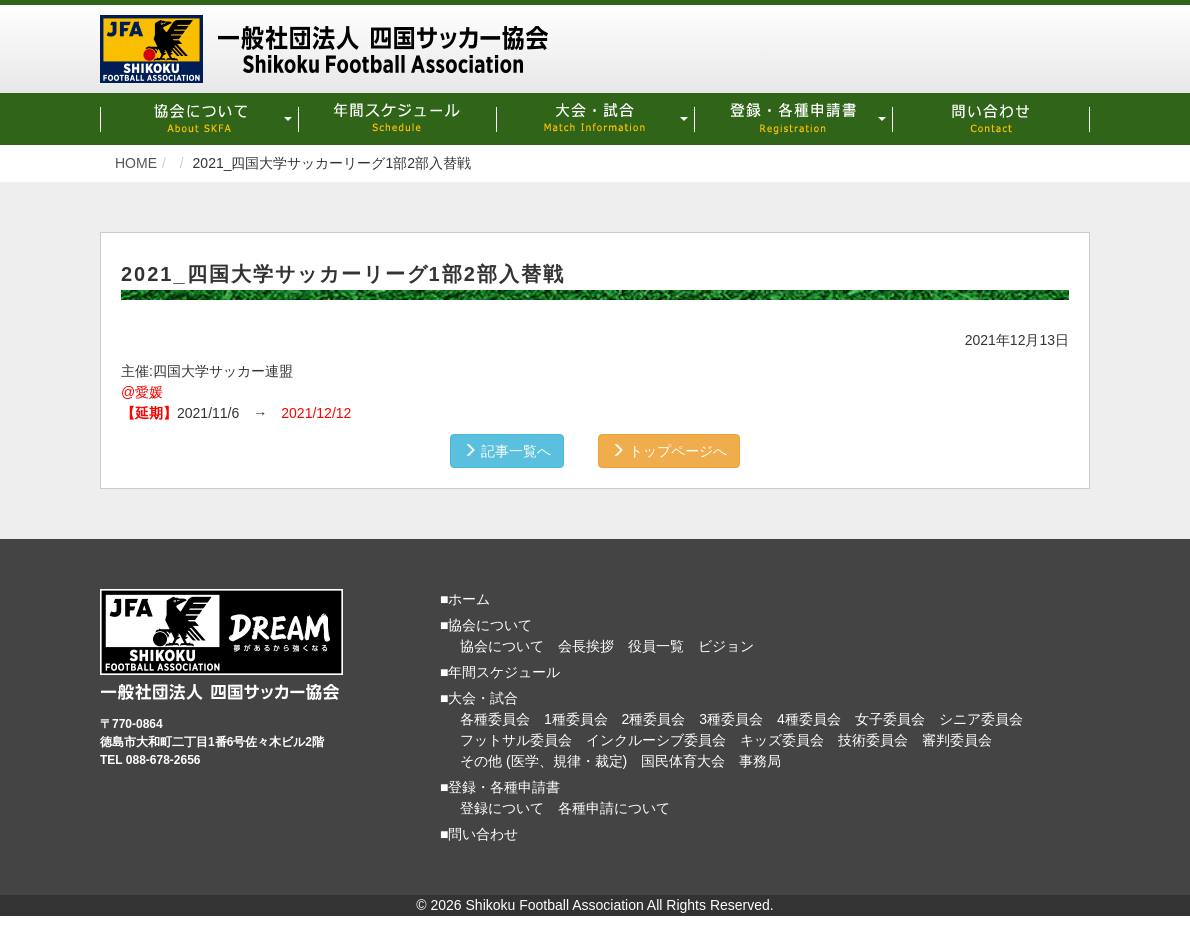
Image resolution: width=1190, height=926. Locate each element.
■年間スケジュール (500, 672)
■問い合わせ (479, 834)
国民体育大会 (683, 761)
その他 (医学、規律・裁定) (543, 761)
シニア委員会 (981, 719)
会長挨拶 (586, 646)
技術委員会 (873, 740)
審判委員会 (957, 740)
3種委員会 (731, 719)
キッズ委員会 (782, 740)
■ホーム (465, 599)
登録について (502, 808)
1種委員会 (576, 719)
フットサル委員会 (516, 740)
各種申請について (614, 808)
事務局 (760, 761)
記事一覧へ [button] (507, 451)
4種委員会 (809, 719)
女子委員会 (890, 719)
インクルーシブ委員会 (656, 740)
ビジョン (726, 646)
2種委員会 (654, 719)
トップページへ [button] (669, 451)
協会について (502, 646)
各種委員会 (495, 719)
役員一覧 (656, 646)
